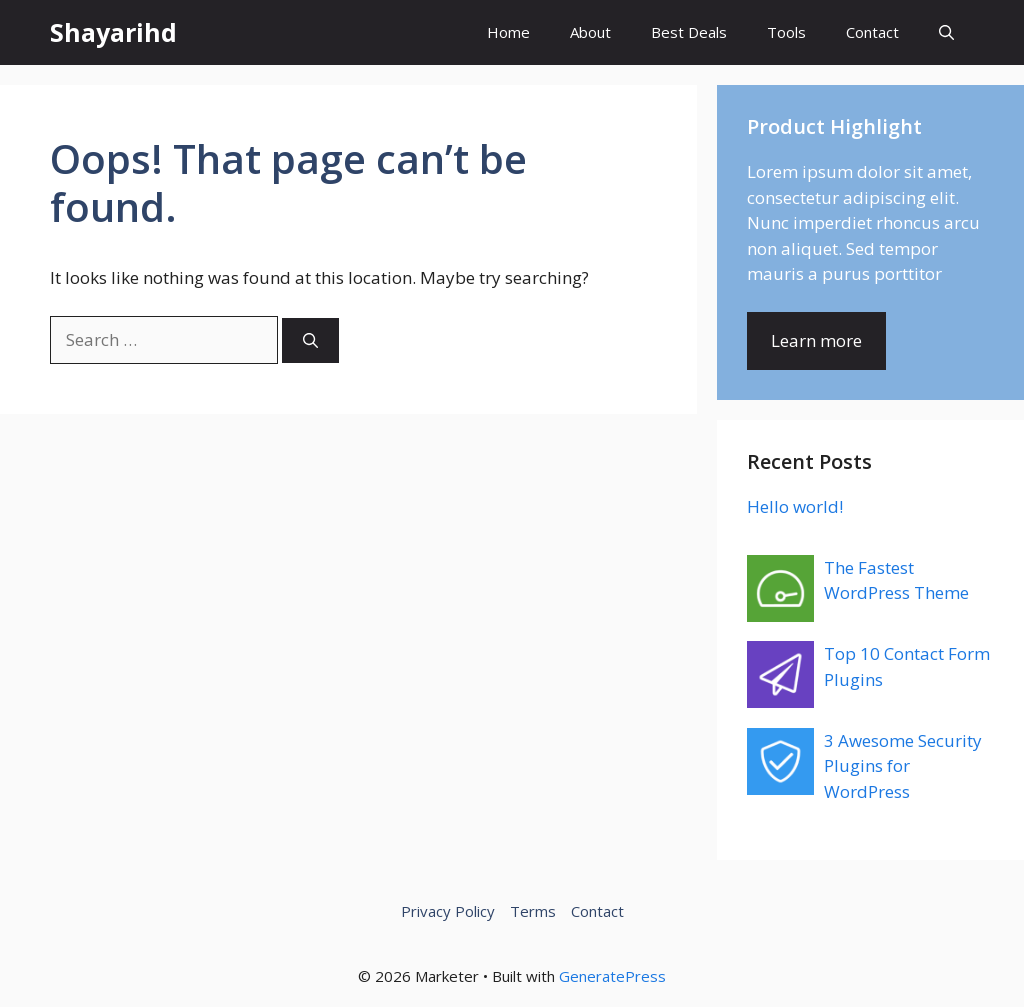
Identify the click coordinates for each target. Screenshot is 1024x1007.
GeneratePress (612, 976)
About (590, 32)
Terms (533, 911)
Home (508, 32)
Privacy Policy (448, 911)
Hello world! (795, 506)
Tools (786, 32)
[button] (946, 32)
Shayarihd (113, 32)
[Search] (310, 340)
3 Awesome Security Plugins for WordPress (903, 766)
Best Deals (689, 32)
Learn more (816, 340)
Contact (872, 32)
